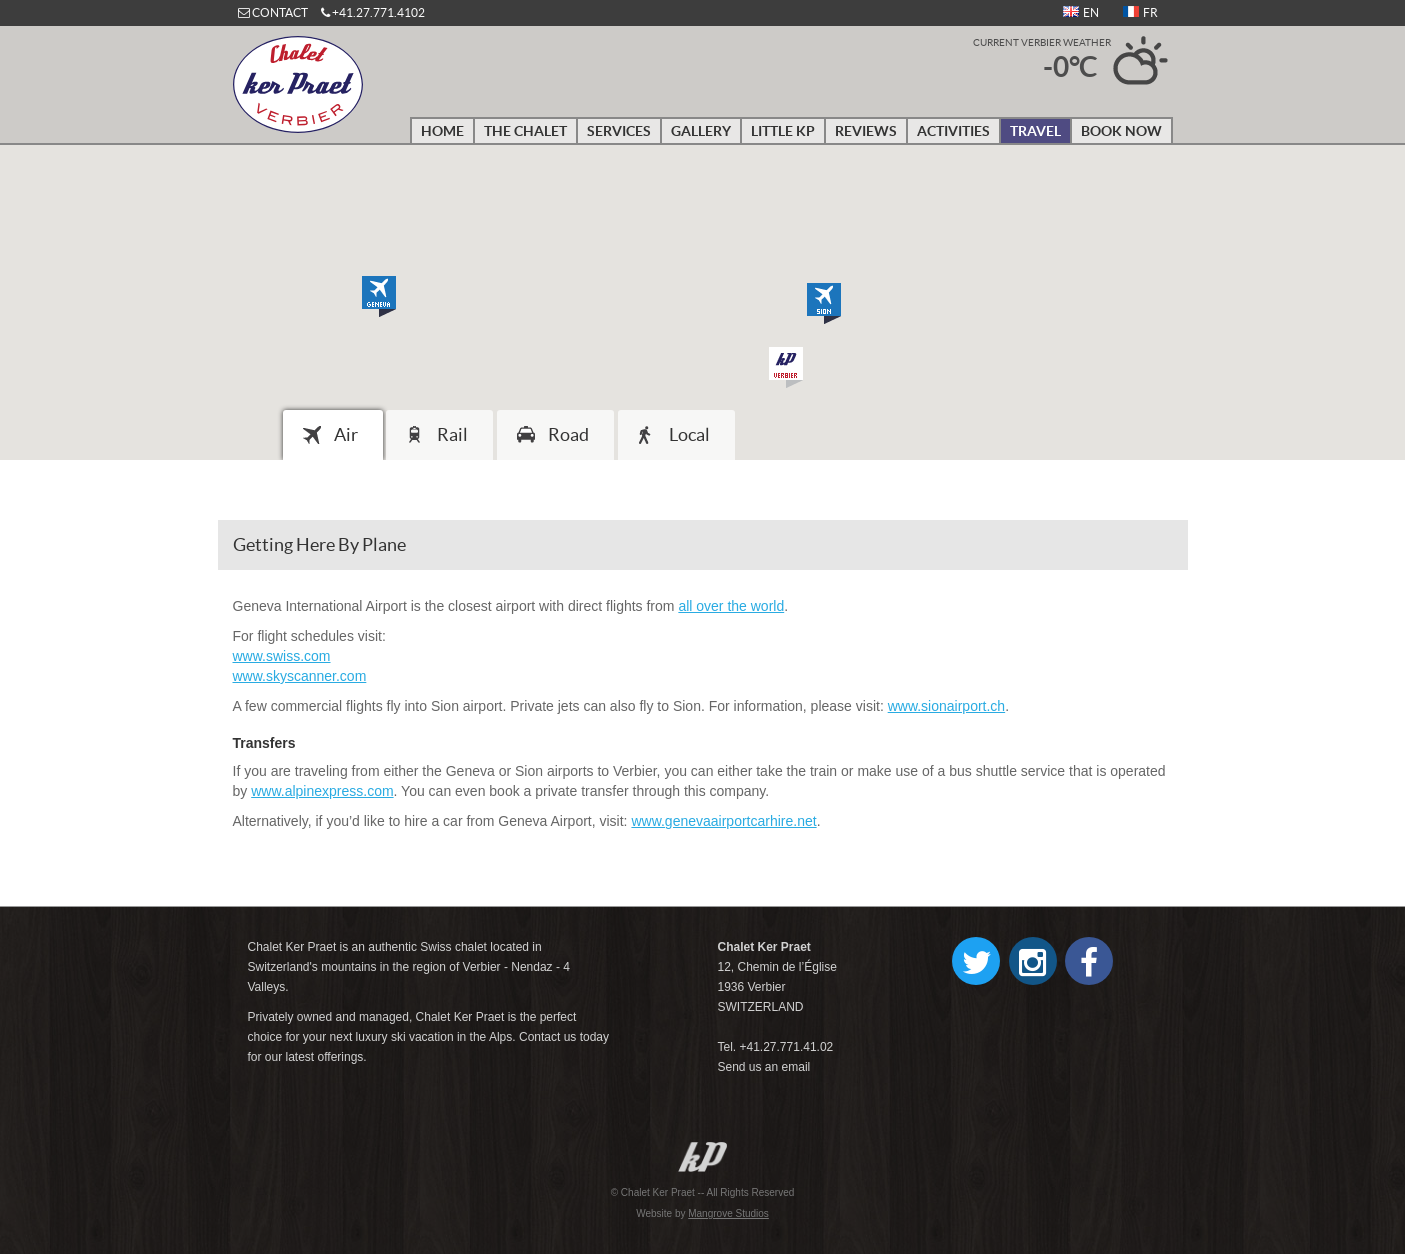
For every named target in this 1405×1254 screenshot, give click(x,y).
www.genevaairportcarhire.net (723, 821)
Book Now (1121, 131)
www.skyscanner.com (300, 676)
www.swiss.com (282, 656)
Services (619, 131)
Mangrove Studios (728, 1213)
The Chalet (525, 131)
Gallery (701, 131)
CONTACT (280, 12)
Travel (1035, 131)
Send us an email (763, 1067)
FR (1140, 12)
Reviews (866, 131)
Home (442, 131)
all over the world (731, 606)
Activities (953, 131)
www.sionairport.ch (947, 706)
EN (1081, 12)
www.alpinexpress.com (322, 791)
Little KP (783, 131)
